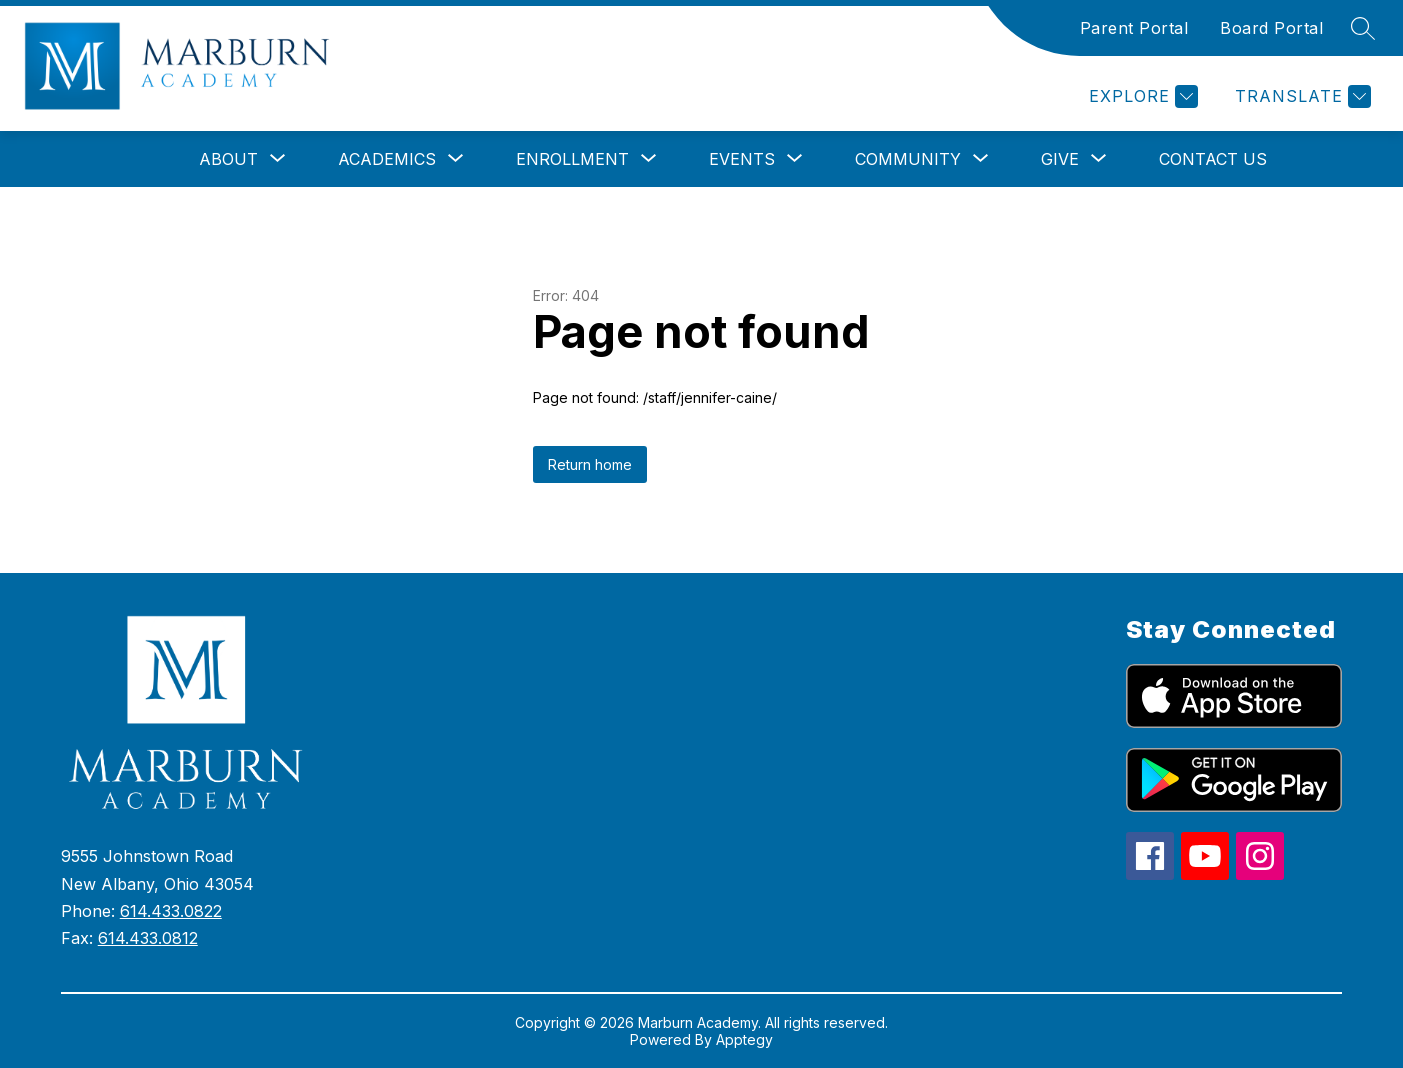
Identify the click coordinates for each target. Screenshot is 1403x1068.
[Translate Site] (1300, 96)
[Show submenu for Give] (1060, 159)
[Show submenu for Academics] (387, 159)
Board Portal (1271, 28)
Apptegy (744, 1039)
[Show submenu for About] (228, 159)
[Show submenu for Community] (908, 159)
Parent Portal (1134, 28)
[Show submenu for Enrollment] (572, 159)
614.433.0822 (171, 911)
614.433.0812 (148, 938)
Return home (590, 464)
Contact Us (1213, 159)
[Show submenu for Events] (742, 159)
